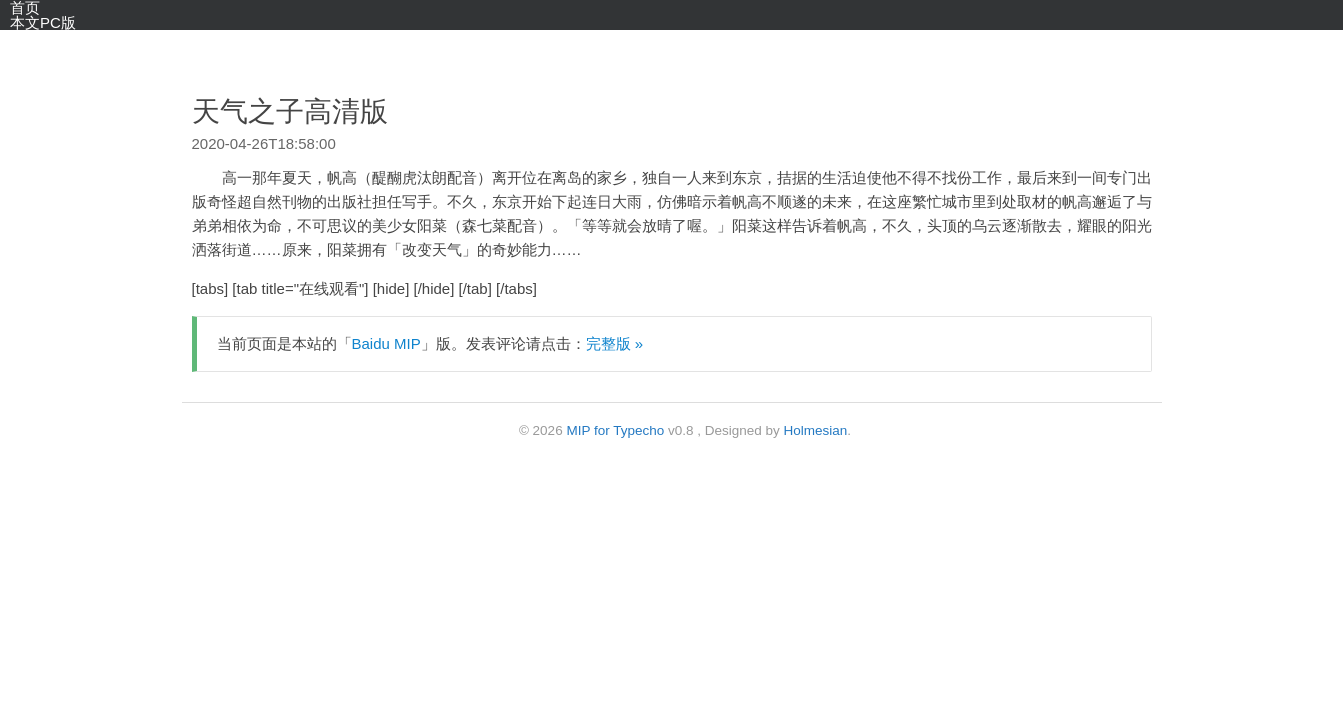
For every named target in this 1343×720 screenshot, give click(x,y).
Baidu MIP (386, 343)
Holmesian (816, 430)
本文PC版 (43, 22)
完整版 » (615, 343)
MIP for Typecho (615, 430)
